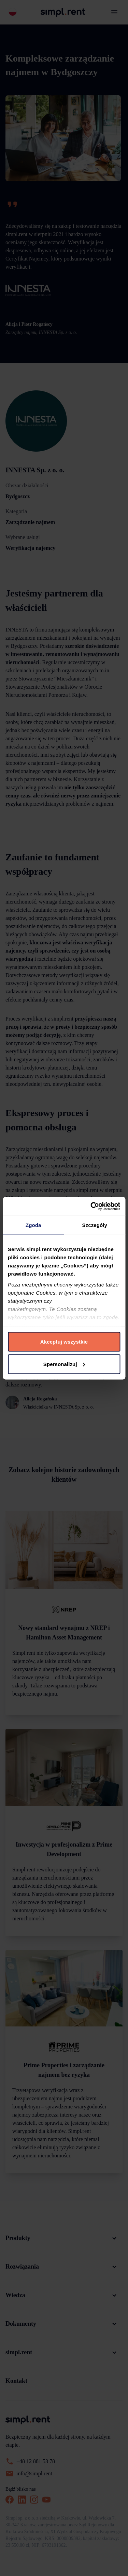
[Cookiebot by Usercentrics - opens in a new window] (91, 1206)
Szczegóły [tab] (94, 1225)
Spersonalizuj (64, 1364)
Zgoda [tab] (33, 1225)
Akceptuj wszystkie (64, 1342)
